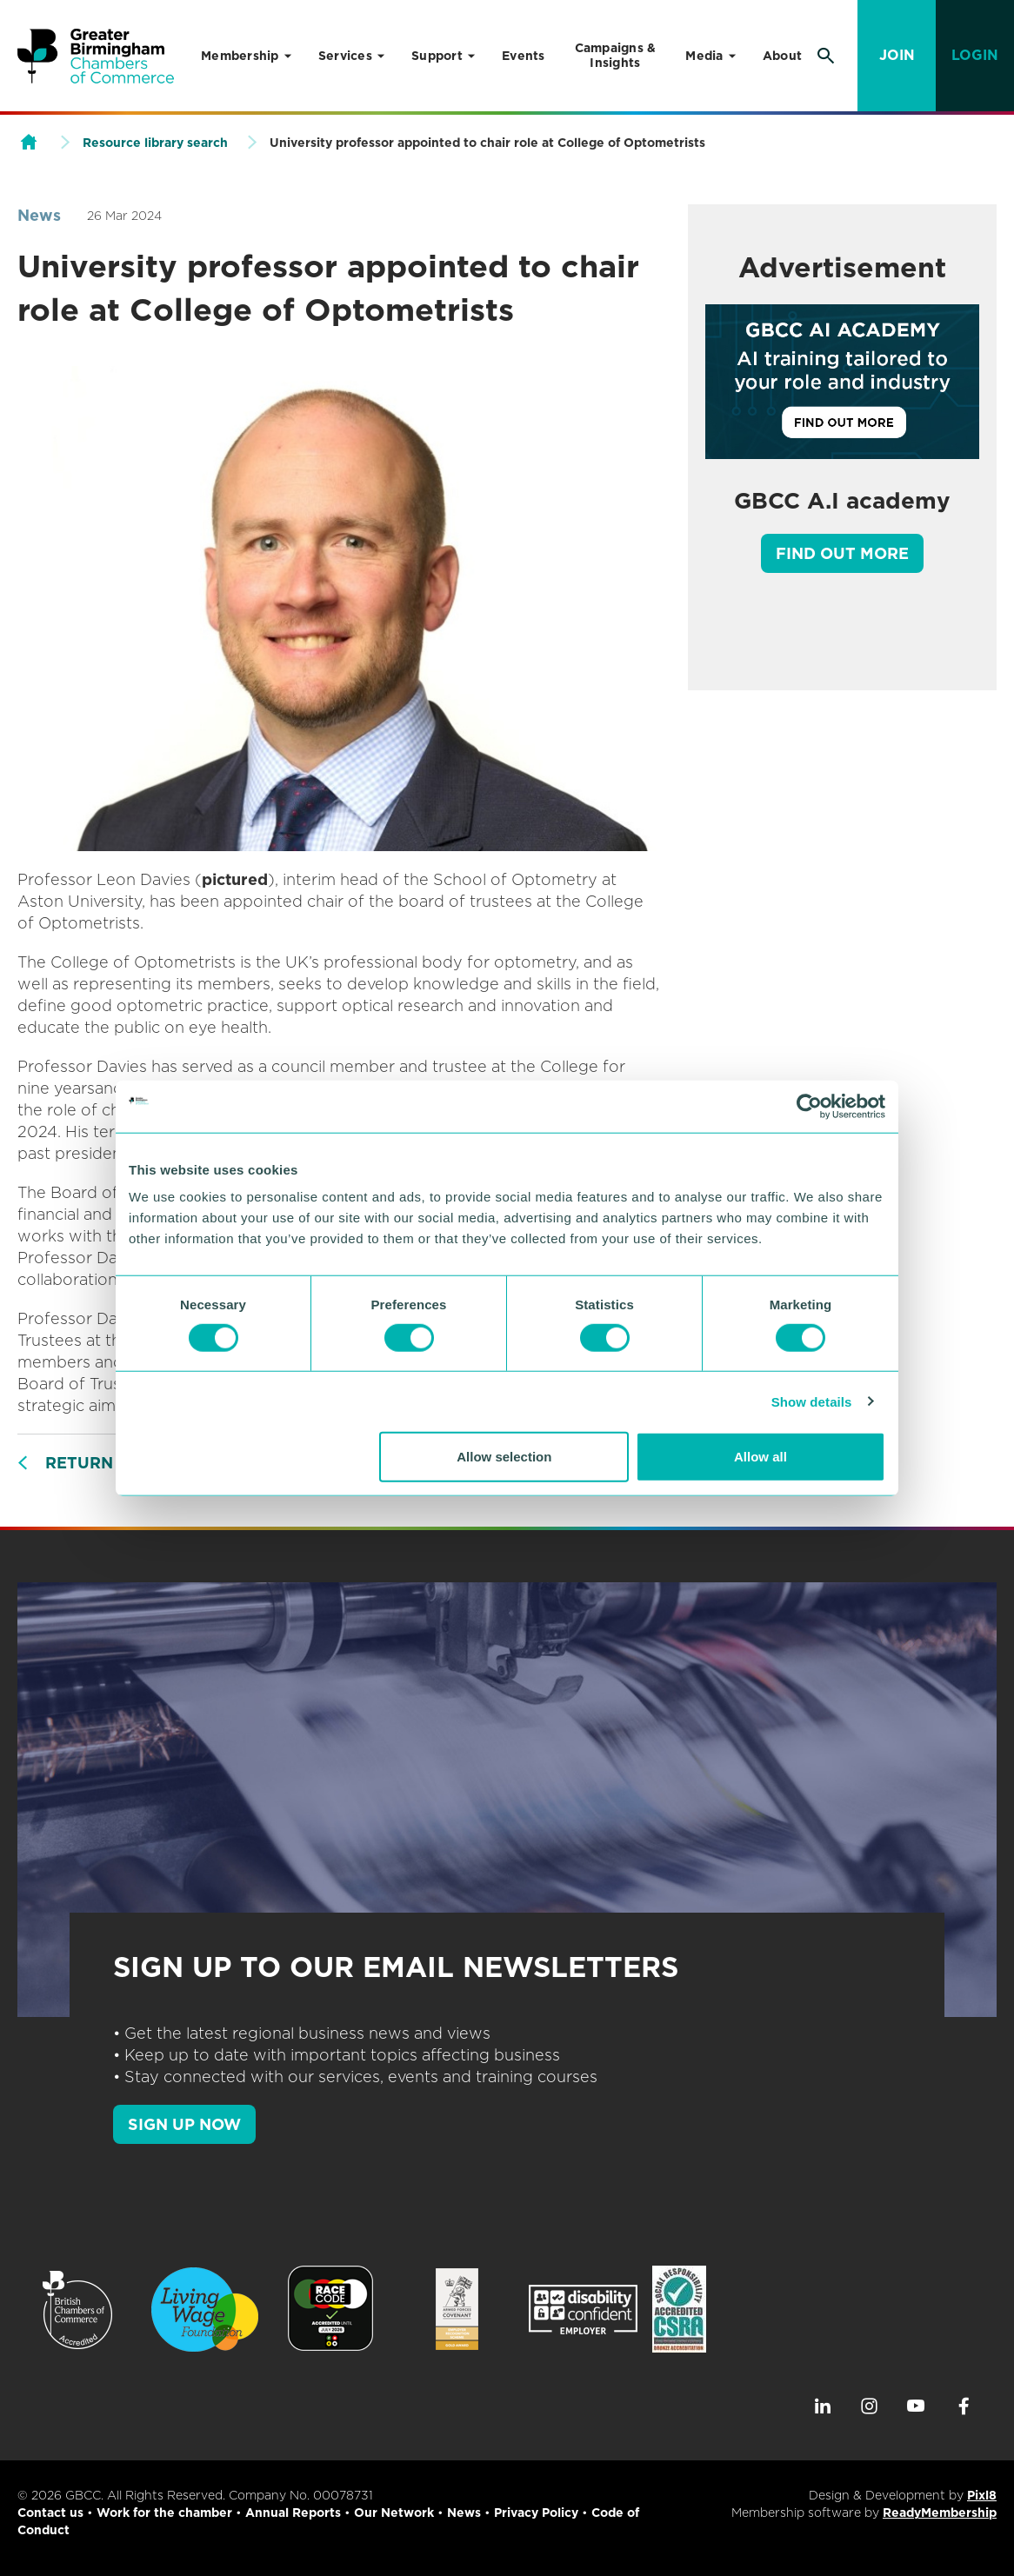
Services (345, 56)
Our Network (394, 2512)
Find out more (842, 553)
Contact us (50, 2512)
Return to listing (127, 1463)
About (782, 56)
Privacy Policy (536, 2512)
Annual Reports (293, 2512)
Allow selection (504, 1456)
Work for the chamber (164, 2512)
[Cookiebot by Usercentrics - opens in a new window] (809, 1106)
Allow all (760, 1456)
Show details (811, 1401)
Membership (240, 56)
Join (897, 55)
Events (523, 56)
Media (704, 56)
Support (437, 56)
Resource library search (155, 143)
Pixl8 (982, 2495)
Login (974, 55)
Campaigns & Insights (616, 55)
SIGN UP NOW (184, 2124)
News (39, 215)
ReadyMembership (940, 2512)
